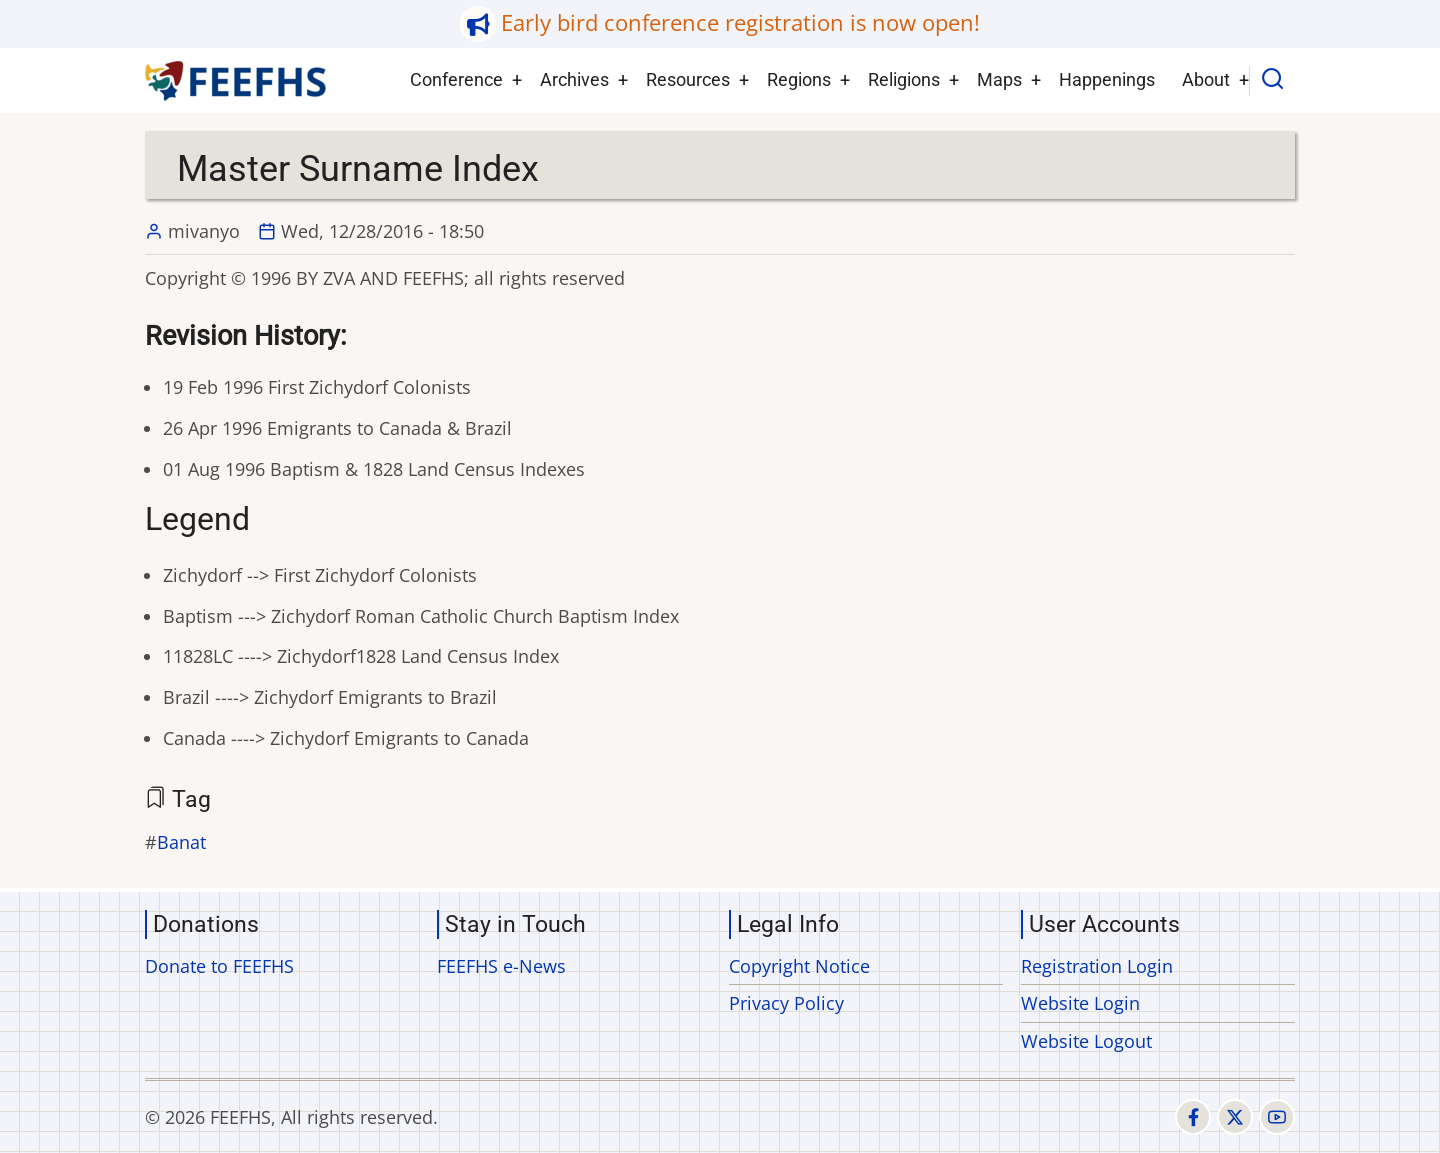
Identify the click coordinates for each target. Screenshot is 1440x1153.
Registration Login (1097, 966)
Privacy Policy (786, 1003)
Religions (904, 79)
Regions (799, 79)
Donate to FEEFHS (219, 966)
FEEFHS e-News (501, 966)
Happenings (1107, 79)
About (1206, 79)
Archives (574, 79)
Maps (999, 79)
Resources (688, 79)
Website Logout (1086, 1041)
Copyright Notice (799, 966)
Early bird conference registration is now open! (740, 22)
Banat (181, 842)
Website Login (1080, 1003)
